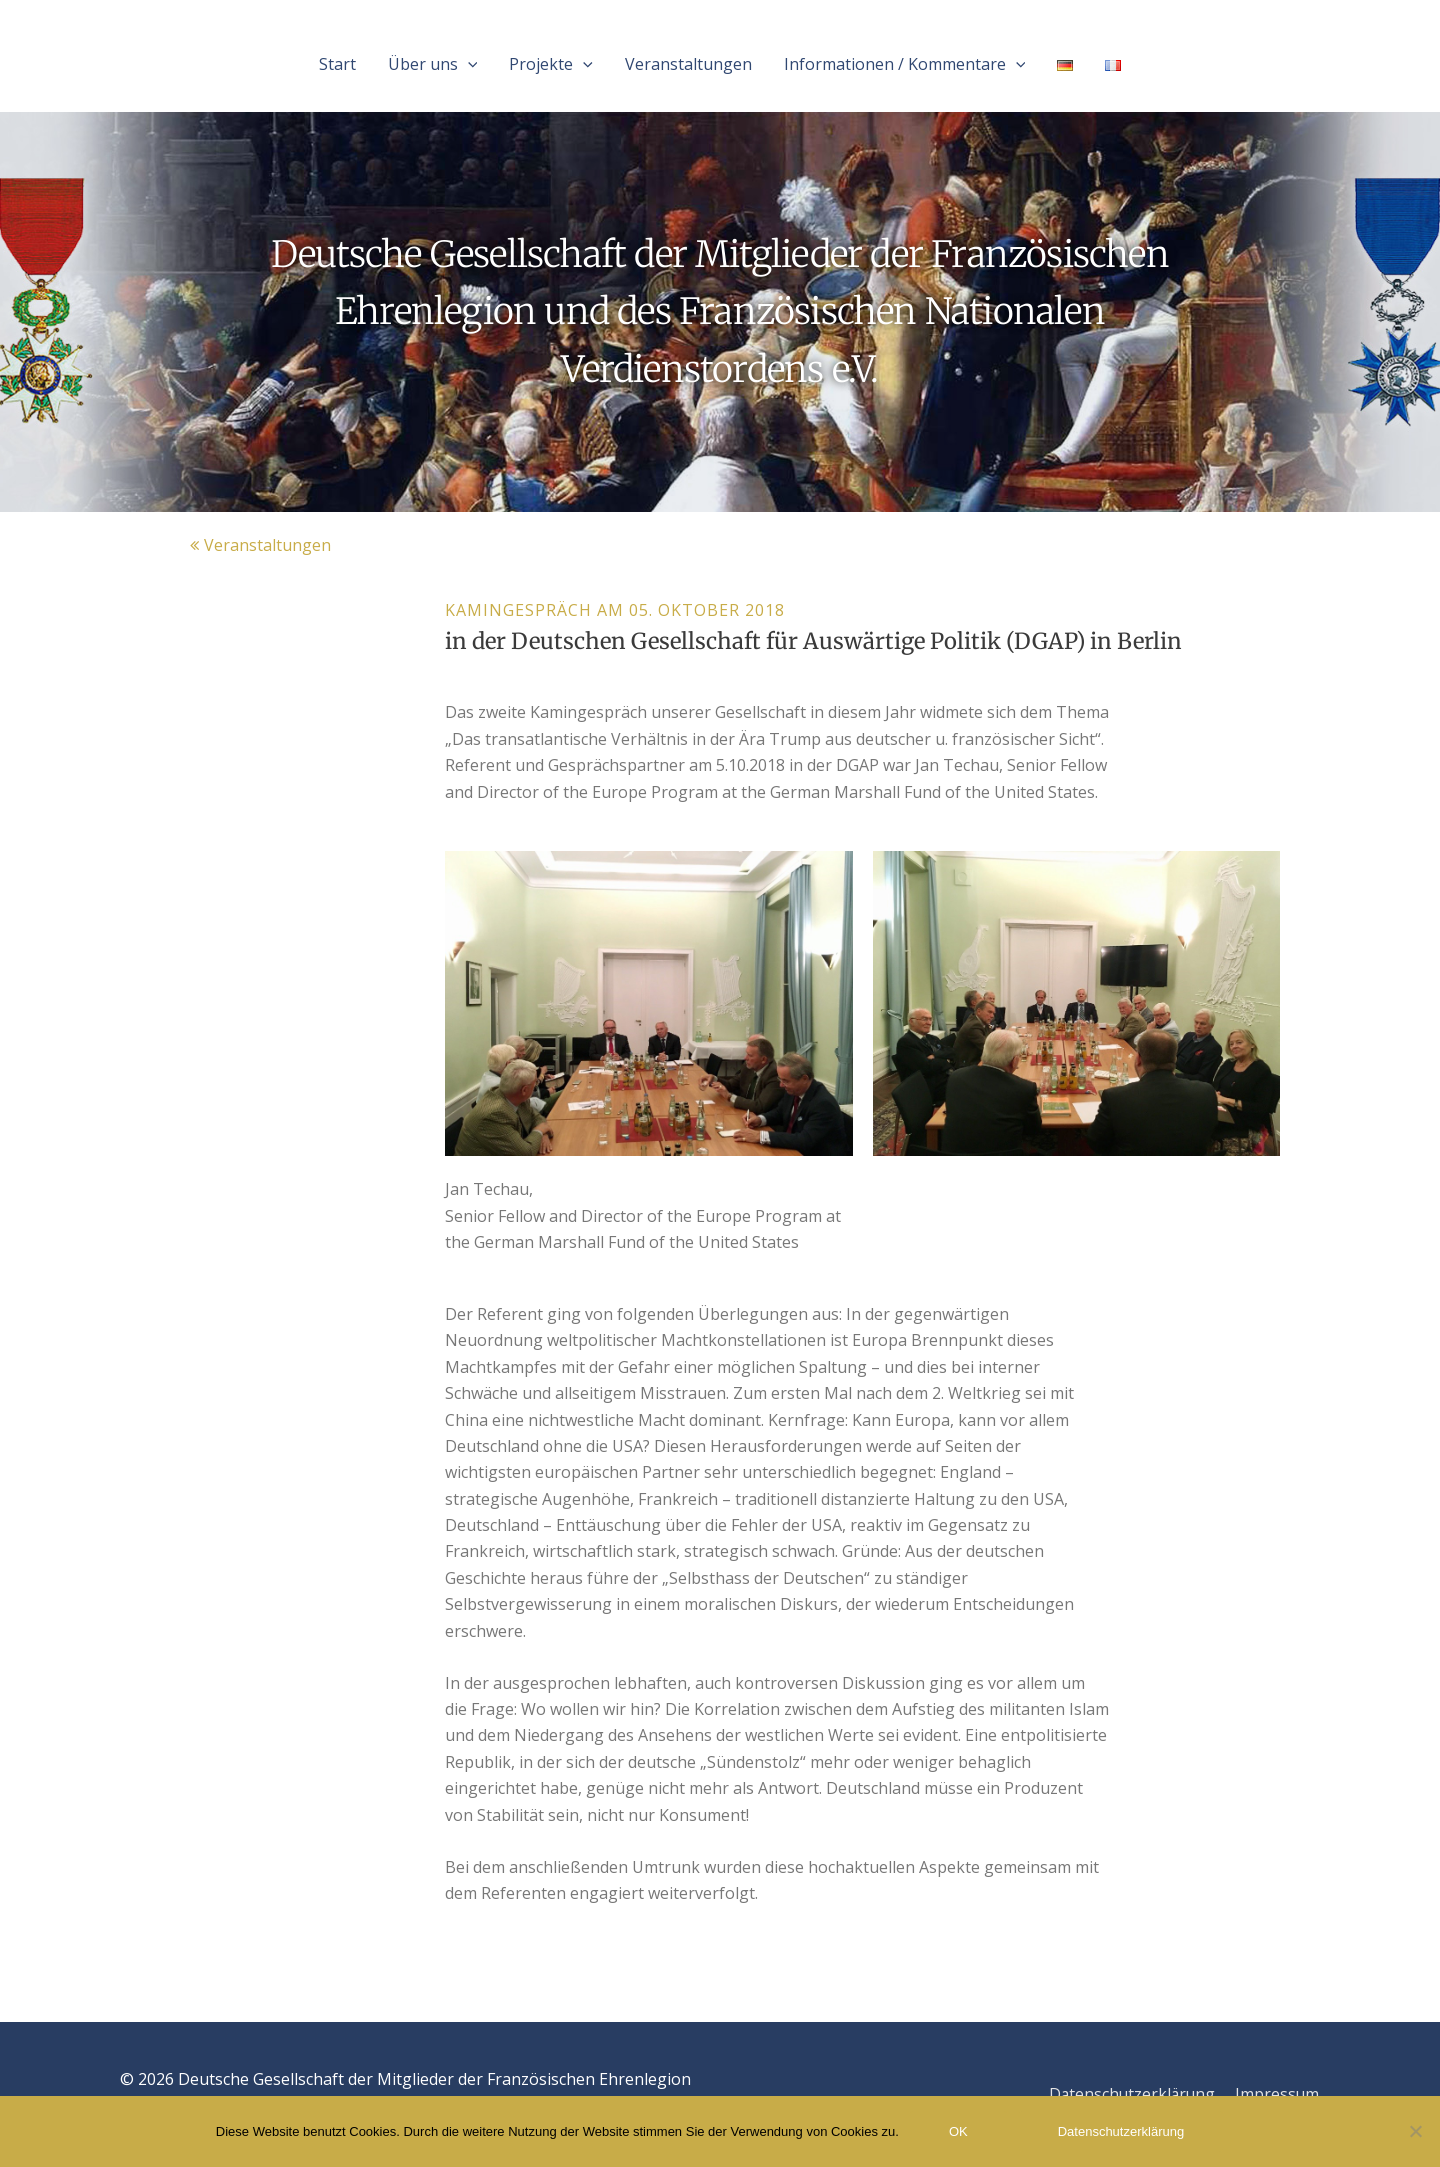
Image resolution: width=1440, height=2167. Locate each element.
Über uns (433, 64)
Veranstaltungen (688, 64)
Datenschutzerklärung (1130, 2094)
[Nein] (1415, 2131)
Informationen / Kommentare (905, 64)
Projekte (551, 64)
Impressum (1277, 2094)
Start (337, 64)
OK (958, 2131)
